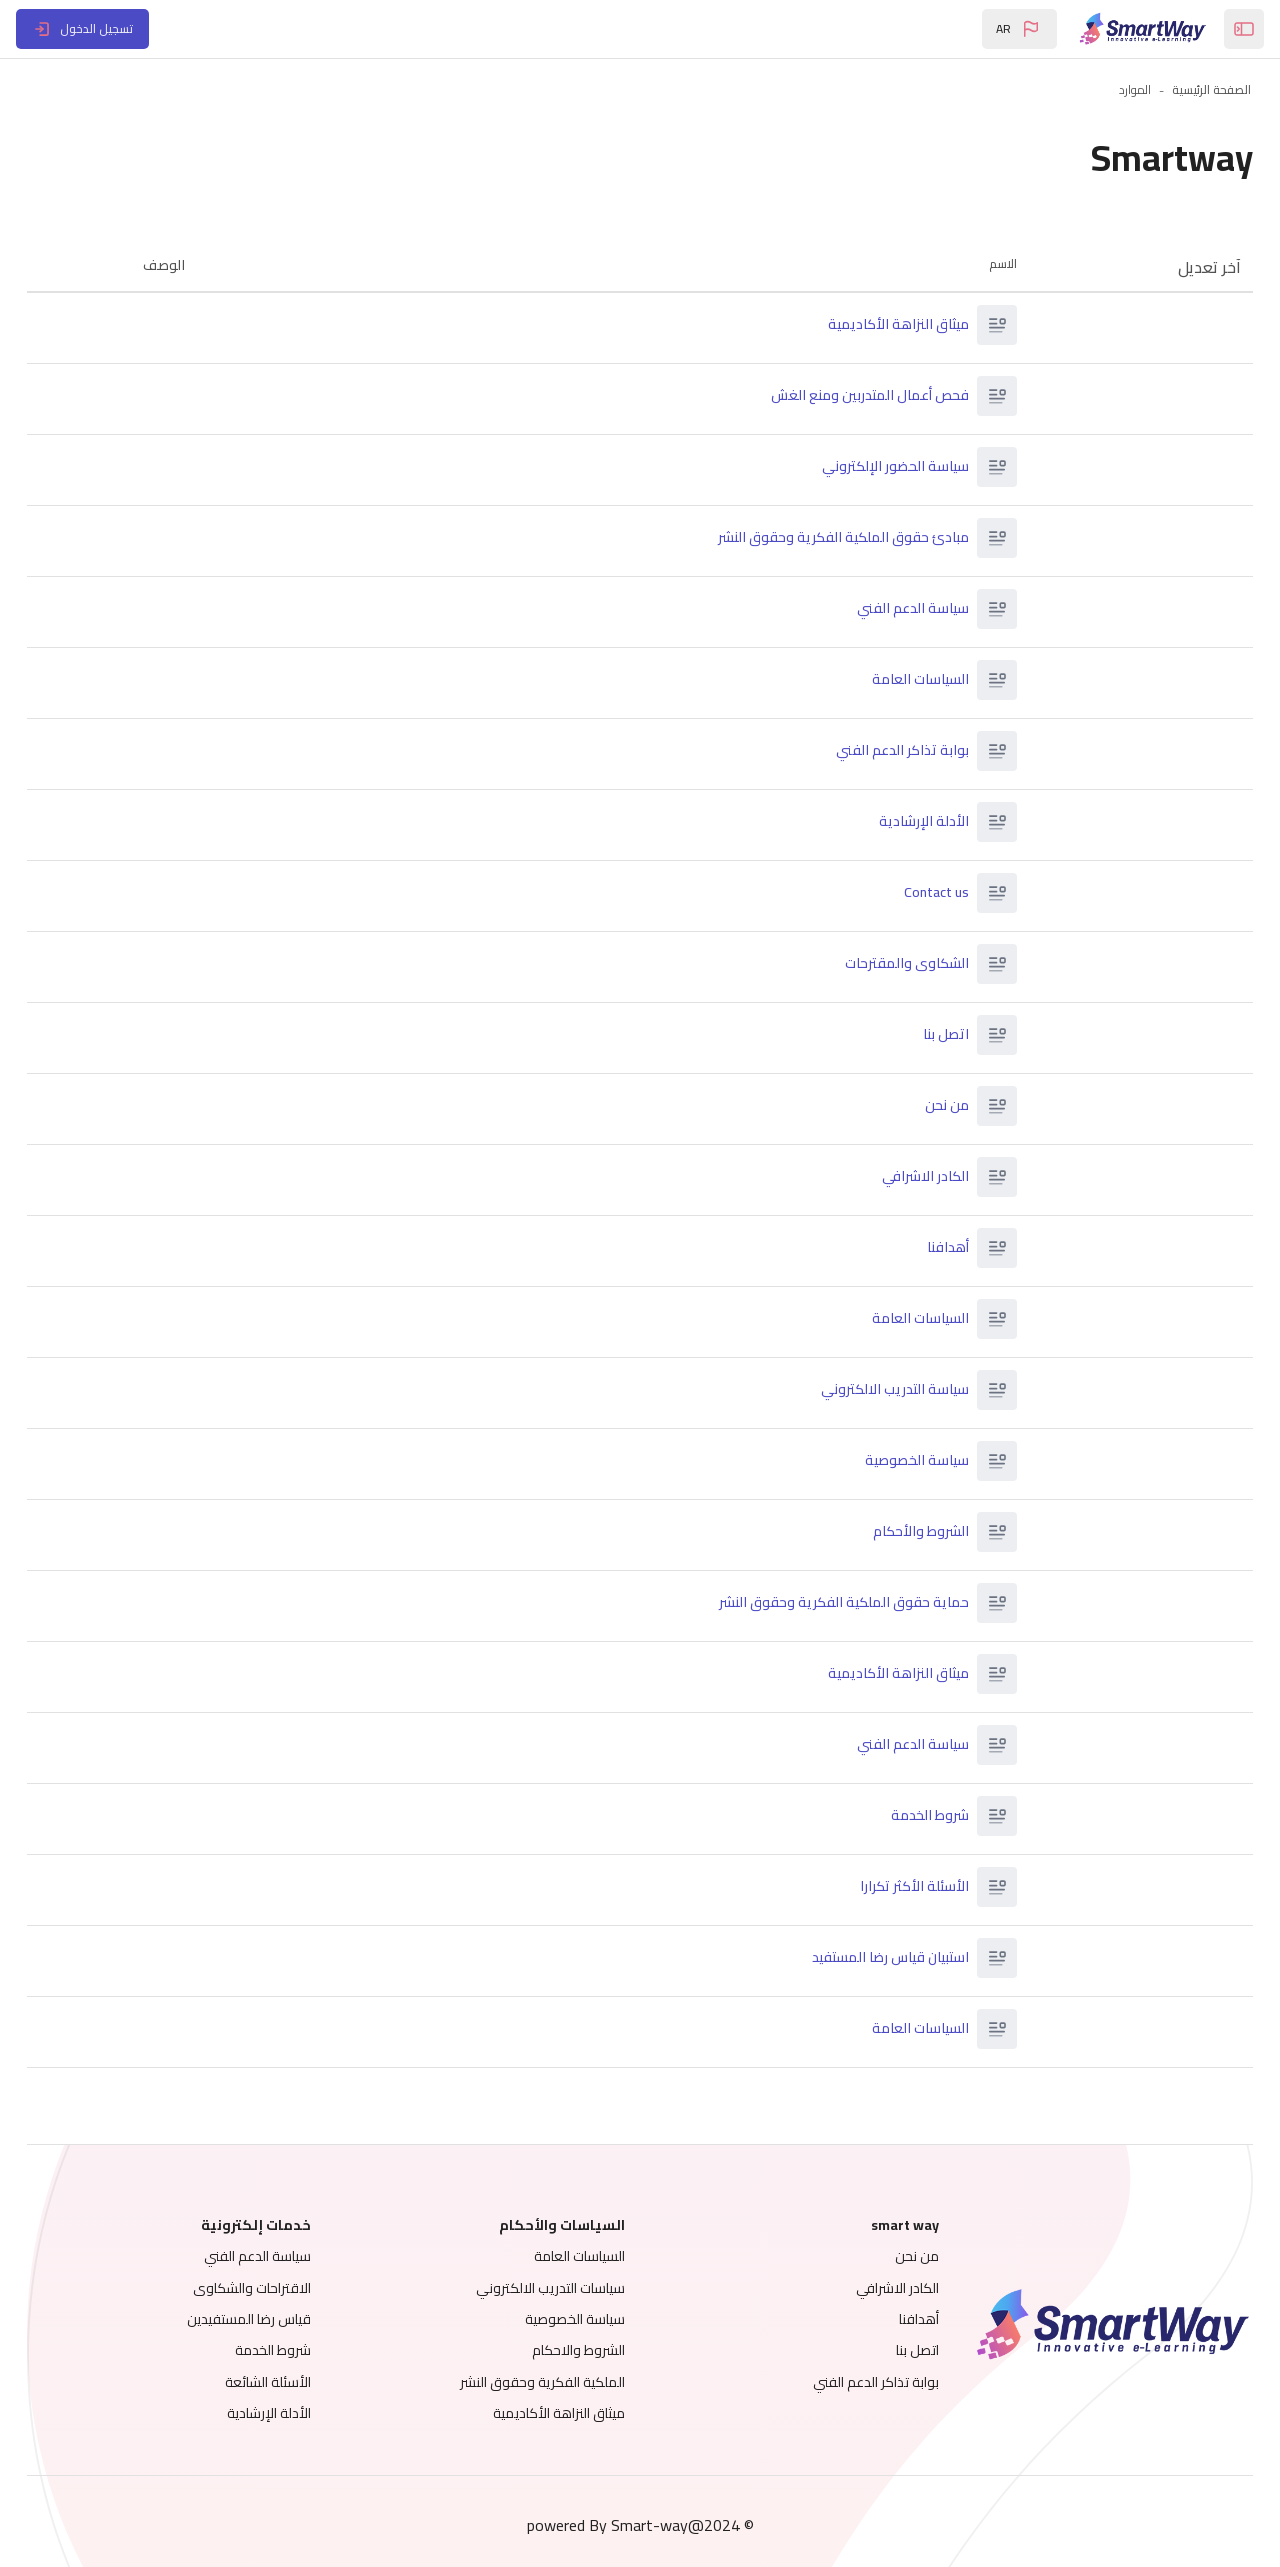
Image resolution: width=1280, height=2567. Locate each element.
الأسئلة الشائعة (295, 2382)
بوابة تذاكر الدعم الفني (892, 751)
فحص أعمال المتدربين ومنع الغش (860, 396)
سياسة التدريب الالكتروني (885, 1390)
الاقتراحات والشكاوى (279, 2288)
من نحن (937, 1106)
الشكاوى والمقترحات (897, 964)
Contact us (926, 893)
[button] (1019, 29)
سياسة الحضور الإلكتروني (885, 467)
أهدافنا (938, 1248)
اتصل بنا (936, 1035)
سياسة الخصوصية (907, 1461)
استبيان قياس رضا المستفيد (880, 1958)
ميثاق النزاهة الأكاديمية (888, 325)
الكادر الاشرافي (915, 1177)
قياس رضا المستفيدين (276, 2319)
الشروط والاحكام (578, 2350)
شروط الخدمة (920, 1816)
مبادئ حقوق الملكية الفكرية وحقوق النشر (833, 538)
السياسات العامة (910, 680)
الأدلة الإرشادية (914, 822)
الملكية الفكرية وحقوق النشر (542, 2382)
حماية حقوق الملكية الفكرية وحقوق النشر (834, 1603)
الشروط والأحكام (911, 1532)
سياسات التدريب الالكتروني (550, 2288)
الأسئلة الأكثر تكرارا (904, 1887)
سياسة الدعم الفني (903, 609)
